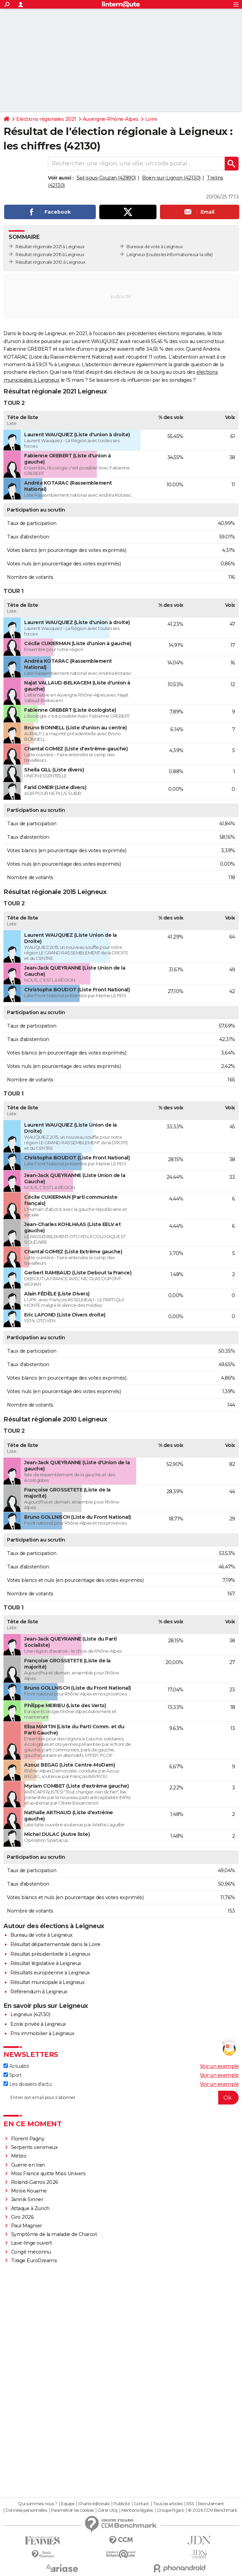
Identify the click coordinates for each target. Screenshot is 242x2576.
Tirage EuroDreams (34, 2260)
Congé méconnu (31, 2252)
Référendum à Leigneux (39, 1992)
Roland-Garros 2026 (34, 2182)
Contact (141, 2503)
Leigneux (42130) (30, 2014)
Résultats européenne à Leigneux (50, 1973)
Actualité (16, 2066)
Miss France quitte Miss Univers (48, 2173)
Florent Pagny (27, 2139)
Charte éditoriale (94, 2503)
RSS (190, 2503)
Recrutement (211, 2503)
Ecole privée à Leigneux (38, 2024)
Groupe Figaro (170, 2510)
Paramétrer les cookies (72, 2510)
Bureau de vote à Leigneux (41, 1935)
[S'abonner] (121, 2097)
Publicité (121, 2503)
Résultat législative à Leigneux (45, 1963)
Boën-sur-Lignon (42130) (171, 178)
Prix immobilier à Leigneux (42, 2033)
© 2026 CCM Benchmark (212, 2510)
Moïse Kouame (29, 2191)
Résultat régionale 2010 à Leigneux (50, 262)
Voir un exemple (219, 2066)
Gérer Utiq (107, 2510)
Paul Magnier (26, 2226)
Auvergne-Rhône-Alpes (111, 119)
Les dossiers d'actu (27, 2084)
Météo (19, 2156)
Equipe (67, 2503)
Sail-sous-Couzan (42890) (106, 178)
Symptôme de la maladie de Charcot (54, 2234)
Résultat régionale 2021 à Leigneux (50, 246)
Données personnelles (26, 2510)
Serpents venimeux (34, 2147)
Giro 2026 (22, 2217)
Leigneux (136, 254)
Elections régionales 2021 (46, 119)
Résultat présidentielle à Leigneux (50, 1954)
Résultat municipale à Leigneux (47, 1982)
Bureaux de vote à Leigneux (155, 246)
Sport (12, 2075)
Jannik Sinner (27, 2199)
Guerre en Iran (28, 2165)
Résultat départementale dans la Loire (55, 1944)
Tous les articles (168, 2503)
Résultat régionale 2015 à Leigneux (50, 254)
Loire (151, 119)
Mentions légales (137, 2510)
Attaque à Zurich (30, 2208)
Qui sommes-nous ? (37, 2503)
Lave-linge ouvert (31, 2243)
